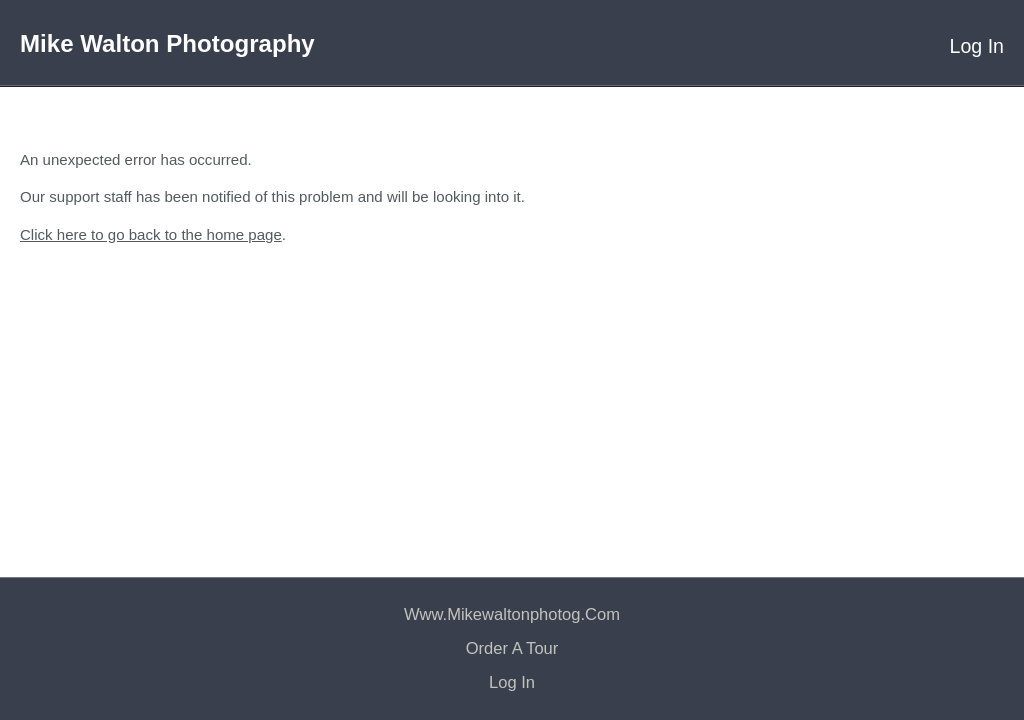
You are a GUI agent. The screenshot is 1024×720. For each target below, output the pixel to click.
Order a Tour (512, 648)
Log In (977, 46)
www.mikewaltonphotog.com (512, 614)
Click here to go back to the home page (151, 234)
